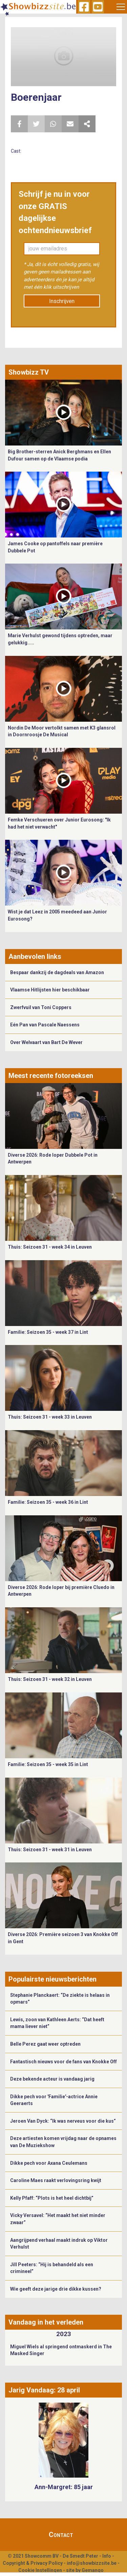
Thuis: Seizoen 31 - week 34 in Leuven (50, 1247)
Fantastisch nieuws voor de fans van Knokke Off (63, 2061)
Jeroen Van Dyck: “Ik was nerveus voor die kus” (63, 2121)
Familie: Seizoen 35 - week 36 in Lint (48, 1502)
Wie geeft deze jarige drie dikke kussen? (55, 2289)
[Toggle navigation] (120, 6)
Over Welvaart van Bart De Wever (46, 1042)
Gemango (93, 2570)
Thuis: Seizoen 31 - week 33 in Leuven (50, 1417)
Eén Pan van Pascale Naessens (45, 1024)
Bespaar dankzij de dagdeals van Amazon (57, 972)
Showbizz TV (28, 372)
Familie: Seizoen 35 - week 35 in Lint (48, 1764)
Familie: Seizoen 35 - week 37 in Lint (48, 1332)
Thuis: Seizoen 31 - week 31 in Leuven (50, 1849)
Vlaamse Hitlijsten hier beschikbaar (50, 989)
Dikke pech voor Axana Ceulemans (48, 2163)
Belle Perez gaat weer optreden (45, 2044)
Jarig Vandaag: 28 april (44, 2390)
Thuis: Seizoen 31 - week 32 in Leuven (50, 1679)
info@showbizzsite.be (92, 2563)
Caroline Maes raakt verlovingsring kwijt (55, 2180)
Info (106, 2556)
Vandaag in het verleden (45, 2322)
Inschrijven (62, 301)
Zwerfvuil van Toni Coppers (40, 1007)
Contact (61, 2535)
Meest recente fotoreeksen (50, 1076)
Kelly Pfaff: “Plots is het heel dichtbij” (51, 2198)
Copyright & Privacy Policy (33, 2563)
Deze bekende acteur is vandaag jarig (52, 2079)
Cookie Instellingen (40, 2570)
